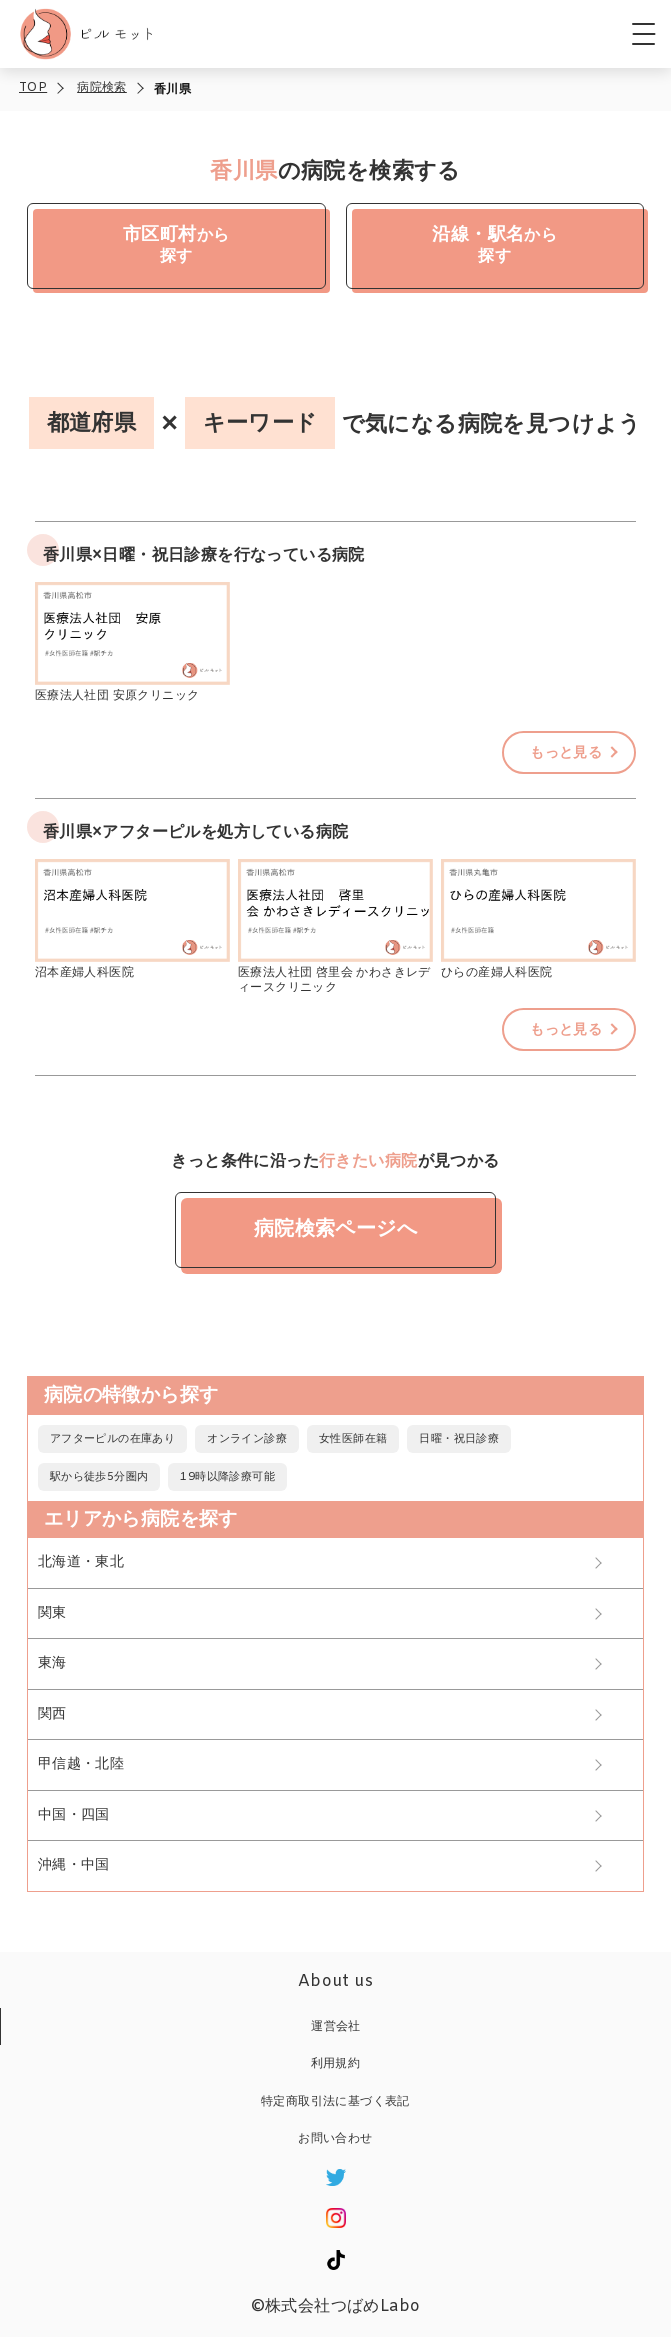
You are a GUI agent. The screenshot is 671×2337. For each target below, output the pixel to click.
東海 (52, 1663)
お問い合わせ (335, 2139)
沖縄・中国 (74, 1865)
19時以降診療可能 (227, 1477)
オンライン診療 (247, 1439)
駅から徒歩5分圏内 (99, 1477)
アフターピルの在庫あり (112, 1439)
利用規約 (336, 2064)
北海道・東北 (81, 1562)
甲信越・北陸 (81, 1764)
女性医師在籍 (353, 1439)
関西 (52, 1714)
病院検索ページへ (335, 1229)
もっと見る (566, 753)
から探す (176, 241)
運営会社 (336, 2027)
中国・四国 (74, 1815)
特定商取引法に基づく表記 (335, 2102)
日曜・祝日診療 (459, 1439)
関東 (52, 1613)
